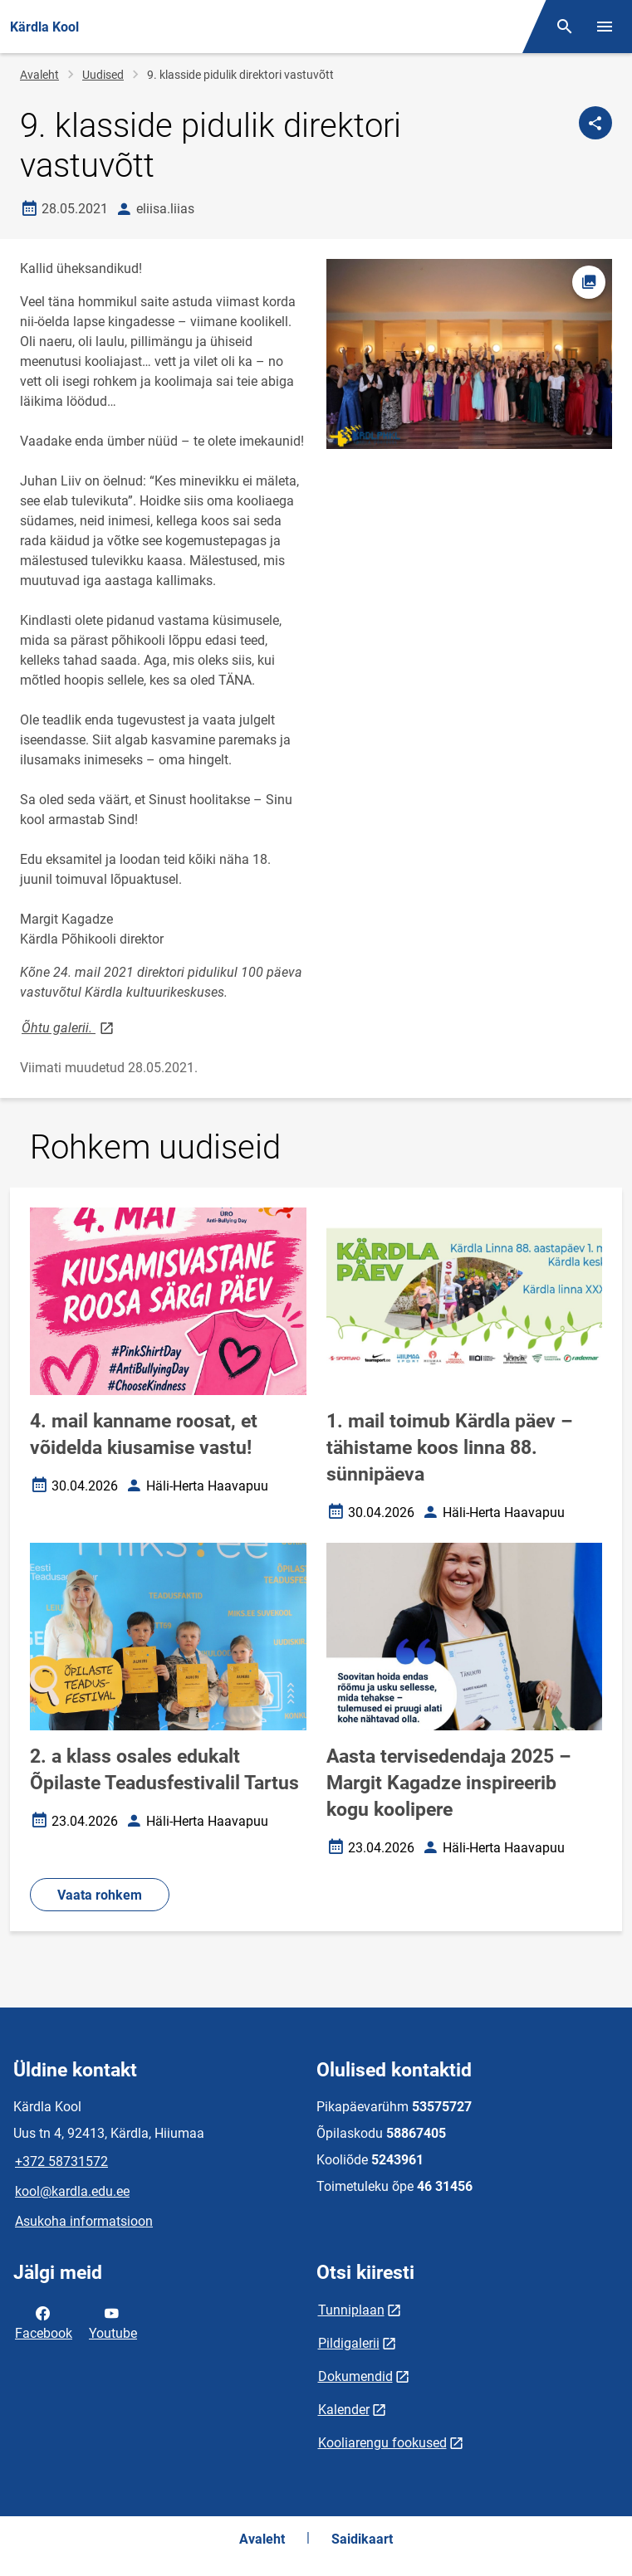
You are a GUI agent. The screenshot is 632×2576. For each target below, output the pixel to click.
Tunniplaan (351, 2310)
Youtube (113, 2322)
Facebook (43, 2322)
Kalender (344, 2409)
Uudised (103, 74)
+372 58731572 (61, 2161)
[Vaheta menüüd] (605, 27)
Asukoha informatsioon (84, 2221)
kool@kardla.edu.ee (72, 2191)
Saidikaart (362, 2539)
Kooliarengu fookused (382, 2443)
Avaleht (39, 74)
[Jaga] (595, 122)
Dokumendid (355, 2376)
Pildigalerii (349, 2343)
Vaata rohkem (99, 1895)
